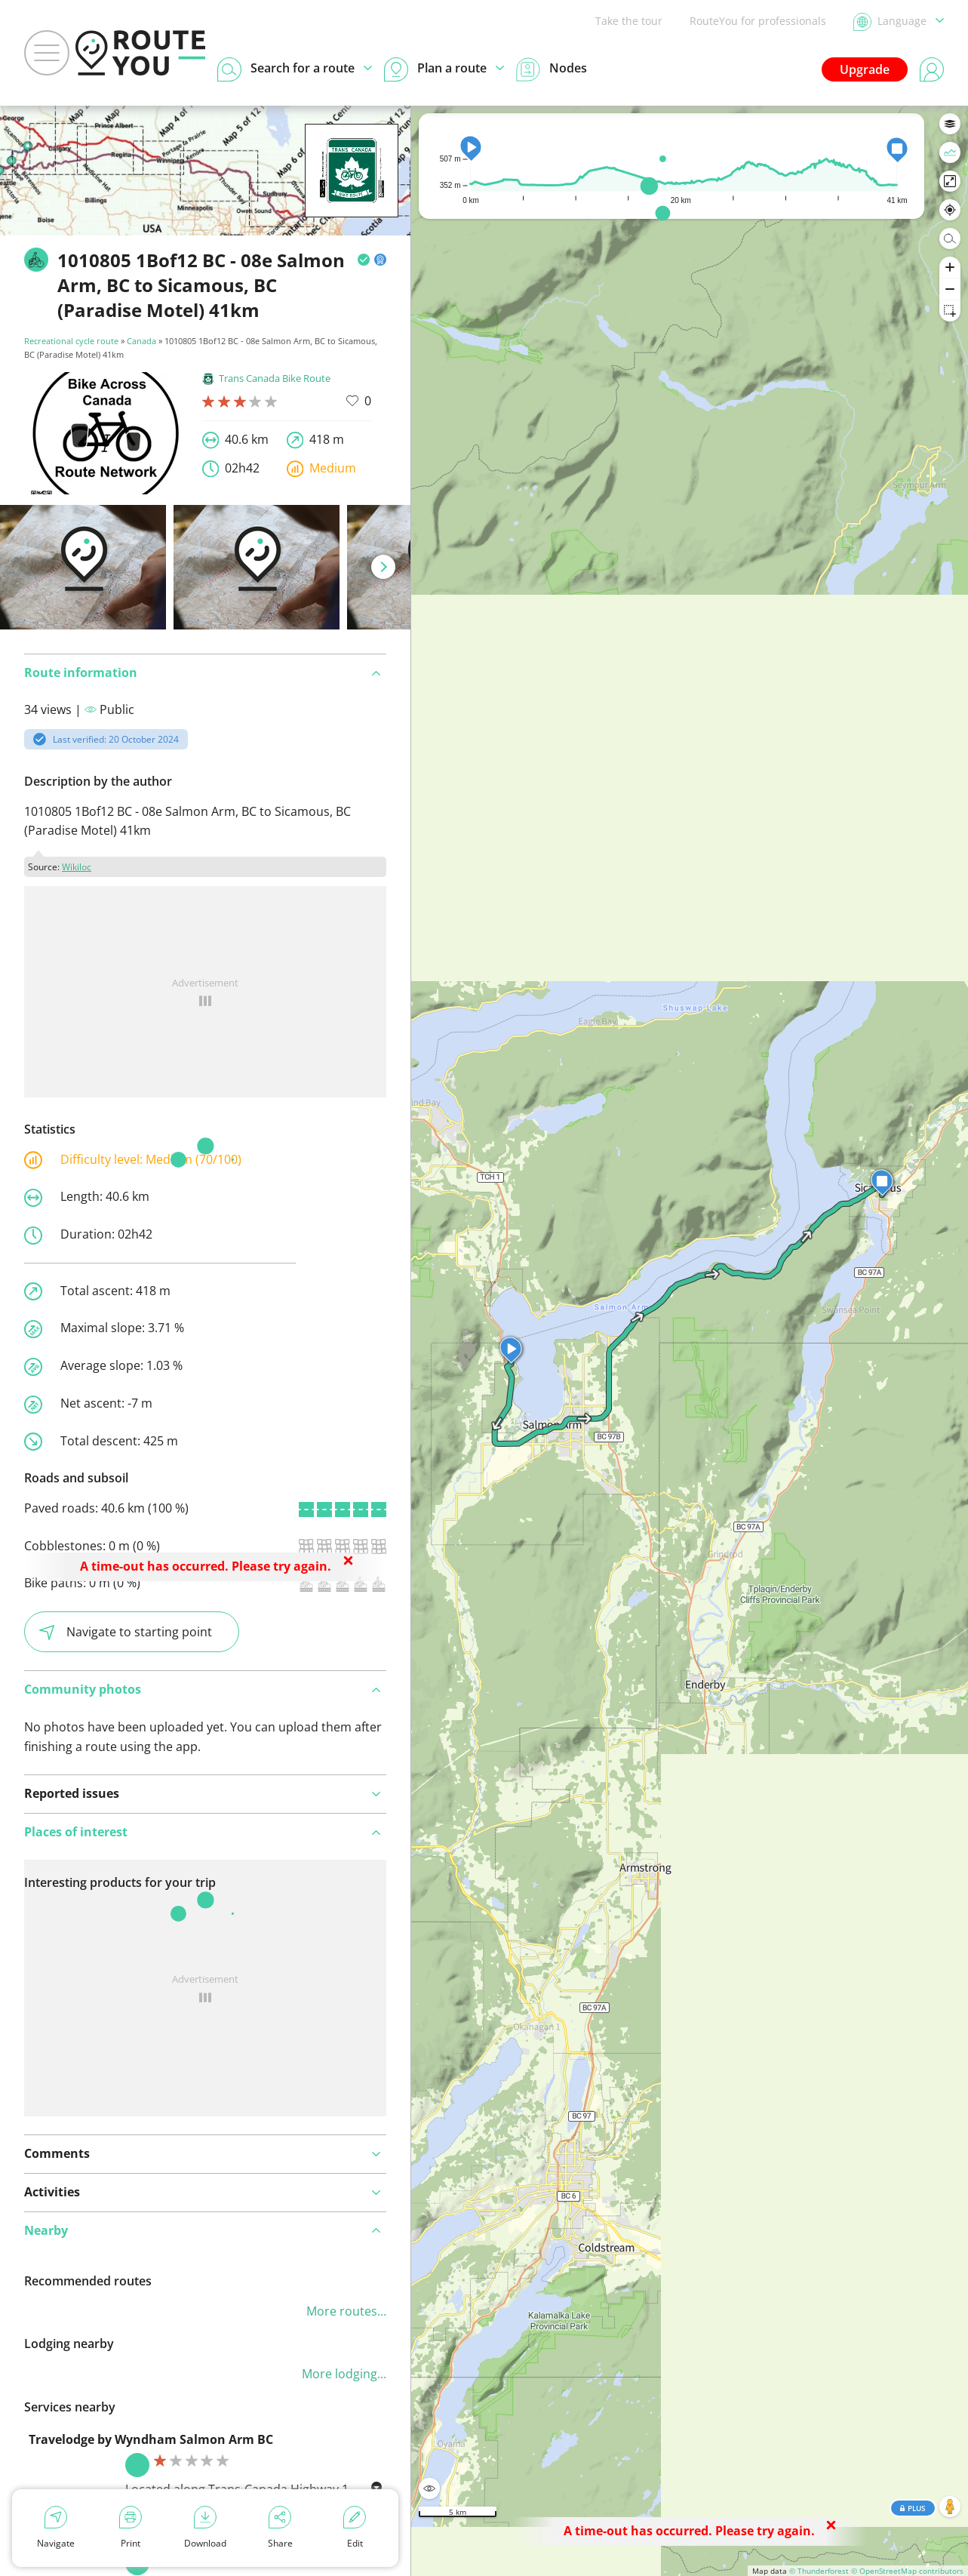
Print (130, 2528)
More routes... (346, 2311)
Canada (141, 340)
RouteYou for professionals (758, 21)
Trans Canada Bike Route (266, 378)
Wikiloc (76, 866)
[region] (689, 1341)
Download (205, 2528)
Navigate (56, 2528)
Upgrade (865, 69)
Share (280, 2528)
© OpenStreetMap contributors (907, 2570)
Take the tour (628, 21)
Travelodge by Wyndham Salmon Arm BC (151, 2439)
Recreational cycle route (71, 340)
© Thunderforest (819, 2570)
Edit (354, 2528)
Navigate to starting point (125, 1632)
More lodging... (344, 2373)
